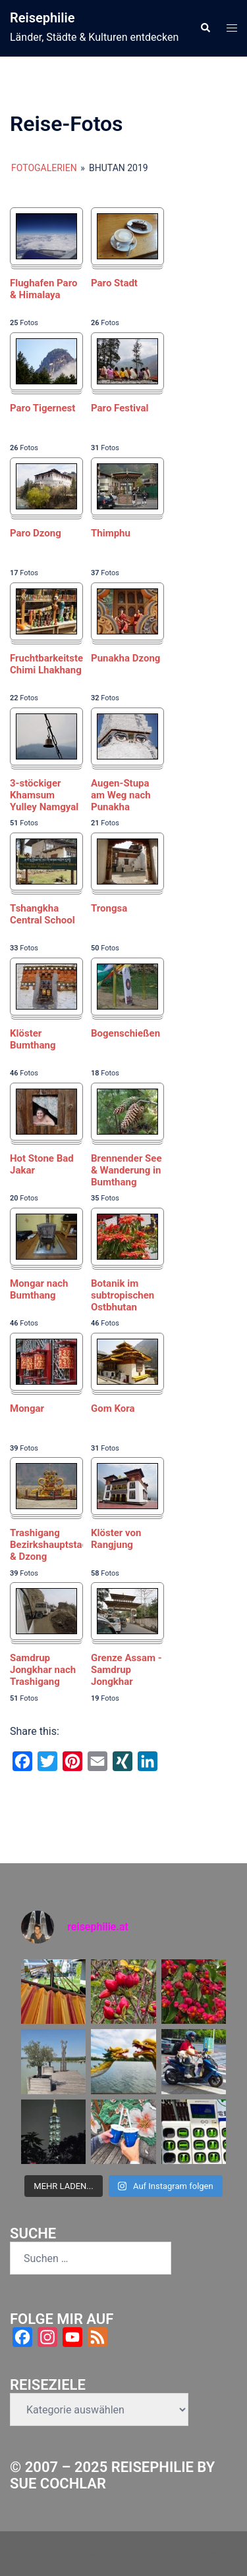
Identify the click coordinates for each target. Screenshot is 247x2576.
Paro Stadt (114, 283)
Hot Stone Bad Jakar (42, 1164)
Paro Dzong (35, 533)
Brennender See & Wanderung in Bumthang (126, 1170)
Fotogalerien (44, 168)
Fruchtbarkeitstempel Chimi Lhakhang (46, 664)
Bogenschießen (125, 1033)
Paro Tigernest (42, 408)
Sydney (219, 2552)
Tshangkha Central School (42, 914)
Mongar (27, 1408)
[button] (205, 28)
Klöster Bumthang (32, 1039)
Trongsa (109, 908)
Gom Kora (113, 1408)
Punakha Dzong (125, 658)
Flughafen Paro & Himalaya (43, 289)
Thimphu (110, 533)
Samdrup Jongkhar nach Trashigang (43, 1669)
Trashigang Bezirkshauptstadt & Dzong (46, 1544)
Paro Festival (120, 408)
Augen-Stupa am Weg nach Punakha (121, 795)
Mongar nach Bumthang (39, 1289)
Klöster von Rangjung (116, 1539)
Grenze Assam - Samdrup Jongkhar (126, 1669)
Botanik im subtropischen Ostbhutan (122, 1295)
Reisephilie (42, 18)
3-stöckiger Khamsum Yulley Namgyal (44, 795)
